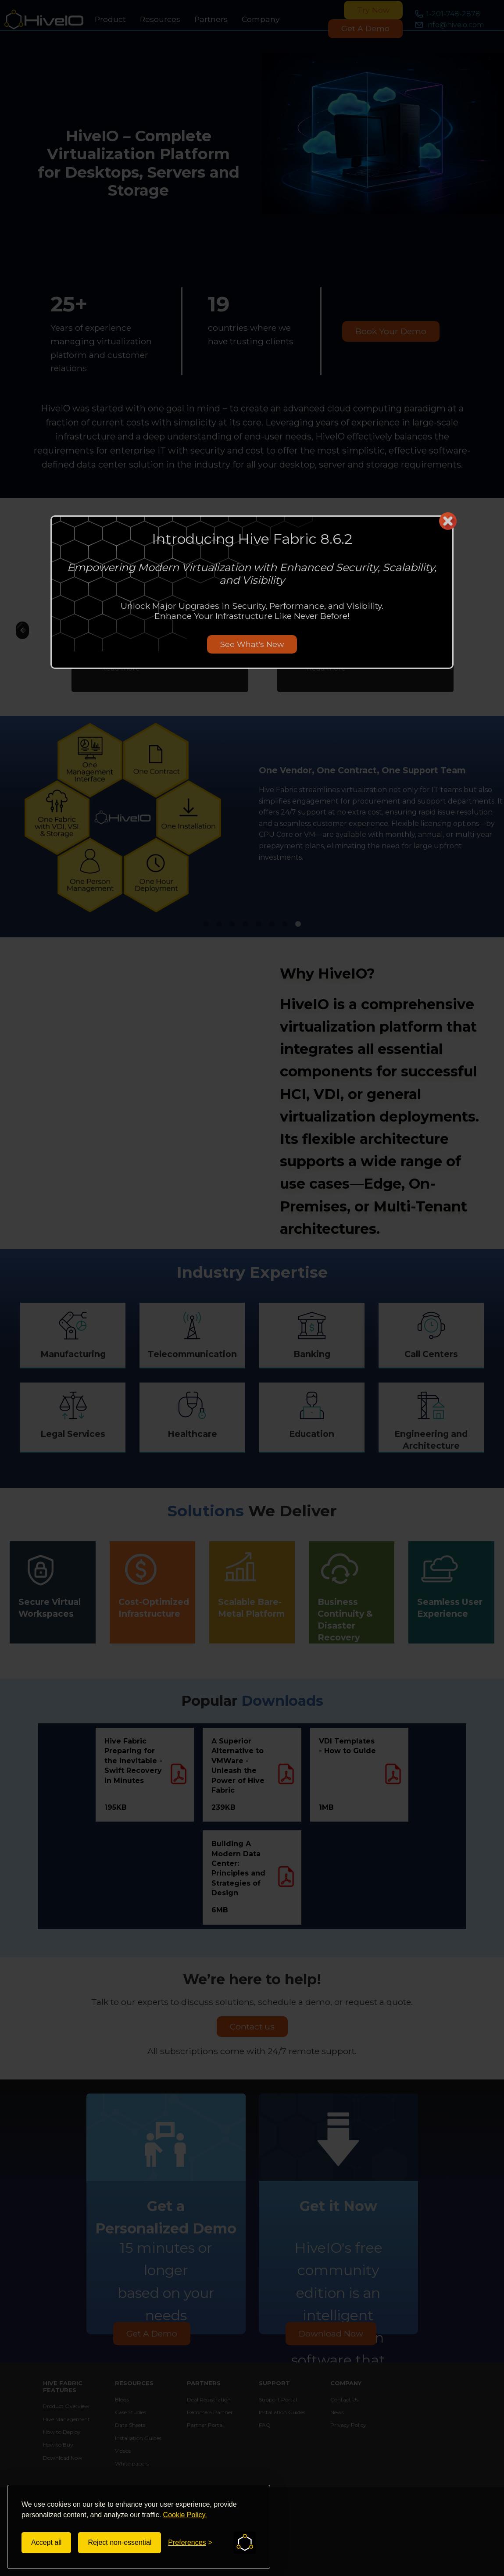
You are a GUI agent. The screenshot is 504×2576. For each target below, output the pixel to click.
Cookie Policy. (185, 2515)
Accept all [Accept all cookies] (46, 2542)
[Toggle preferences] (190, 2543)
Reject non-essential (119, 2542)
